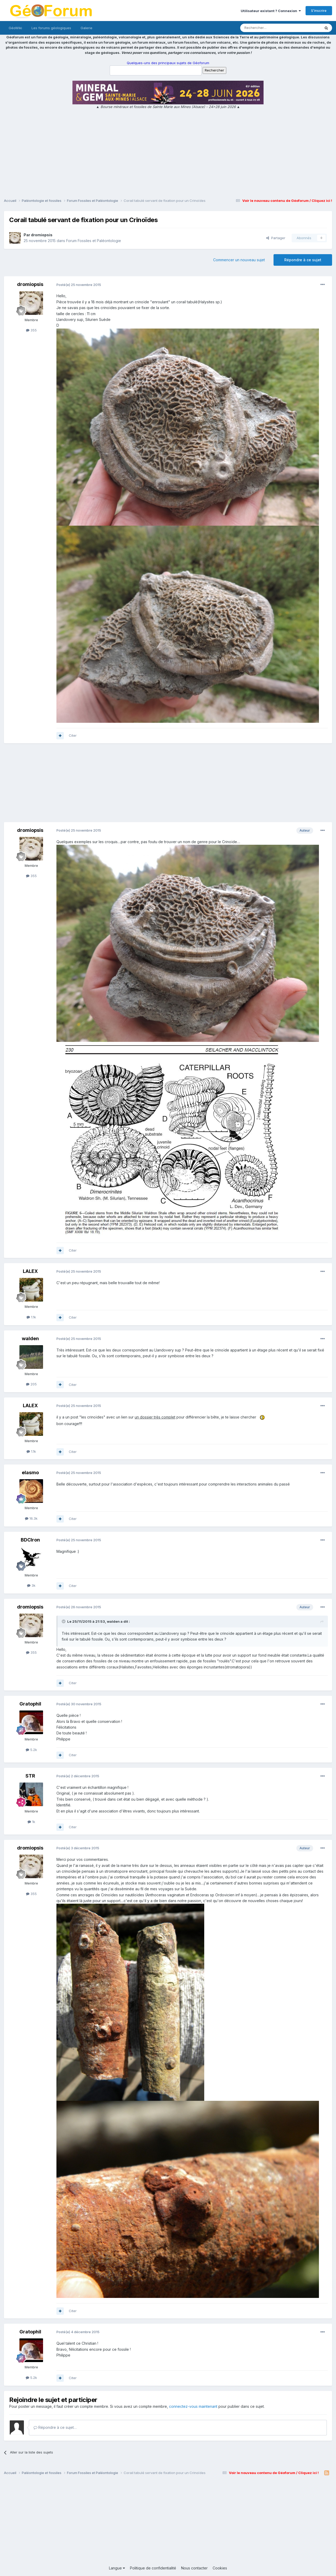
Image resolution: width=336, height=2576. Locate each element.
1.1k (31, 1317)
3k (31, 1585)
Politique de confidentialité (153, 2568)
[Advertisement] (168, 154)
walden (30, 1338)
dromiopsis (41, 235)
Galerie (86, 28)
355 (31, 330)
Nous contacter (194, 2568)
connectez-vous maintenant (193, 2406)
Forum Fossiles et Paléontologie (93, 240)
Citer (73, 735)
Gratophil (30, 1704)
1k (31, 1822)
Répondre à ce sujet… (55, 2427)
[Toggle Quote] (64, 1621)
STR (30, 1776)
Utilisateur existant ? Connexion (271, 11)
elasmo (30, 1472)
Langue (117, 2568)
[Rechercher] (268, 28)
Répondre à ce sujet (302, 260)
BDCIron (30, 1540)
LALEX (30, 1271)
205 (31, 1384)
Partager (275, 238)
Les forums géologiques (51, 28)
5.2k (31, 1750)
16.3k (31, 1518)
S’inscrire (319, 10)
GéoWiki (15, 28)
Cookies (220, 2568)
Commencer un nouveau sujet (239, 260)
